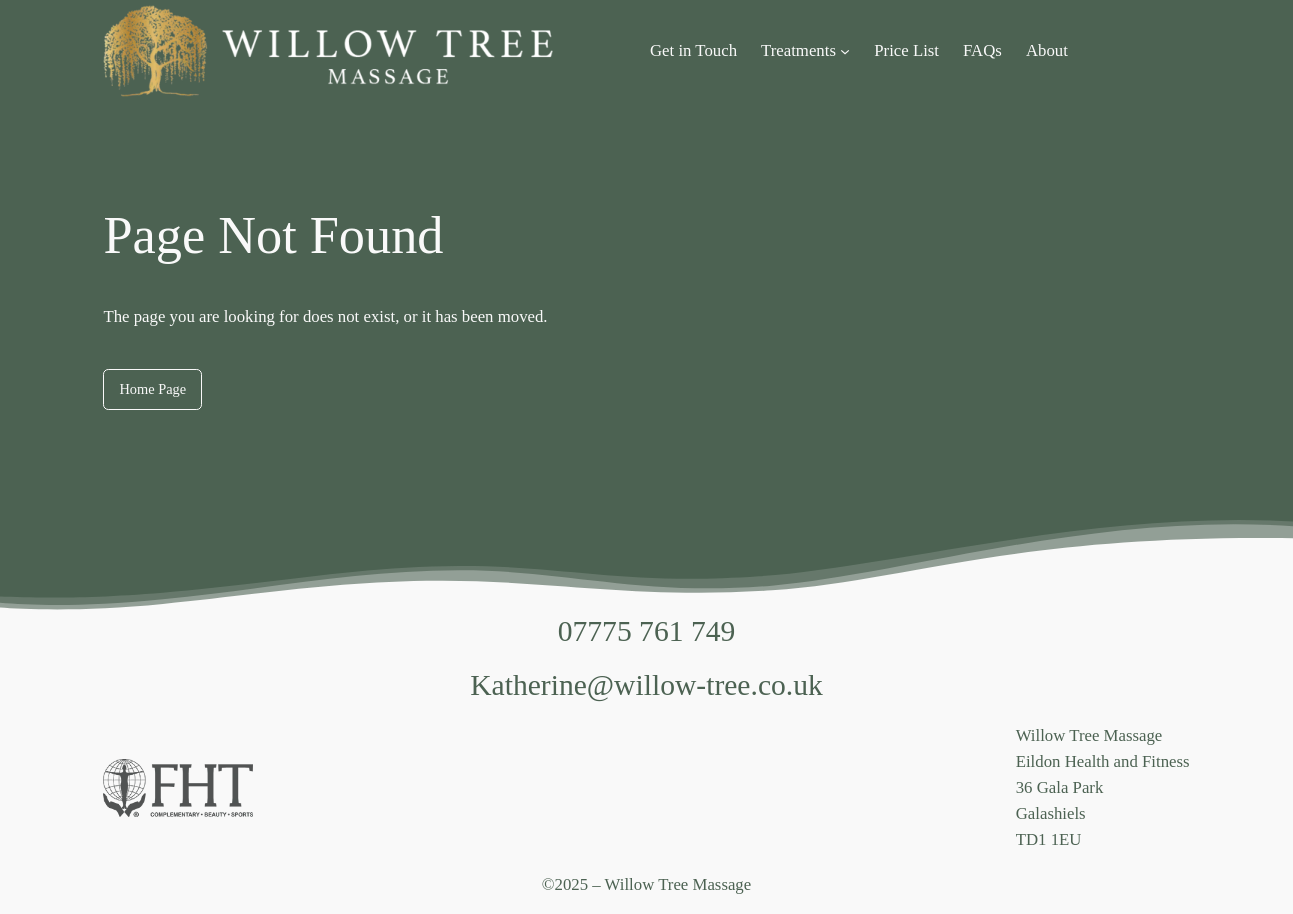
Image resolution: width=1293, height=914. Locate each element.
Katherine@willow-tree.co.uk (646, 685)
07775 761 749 (647, 631)
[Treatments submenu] (845, 51)
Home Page (152, 389)
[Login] (1181, 50)
